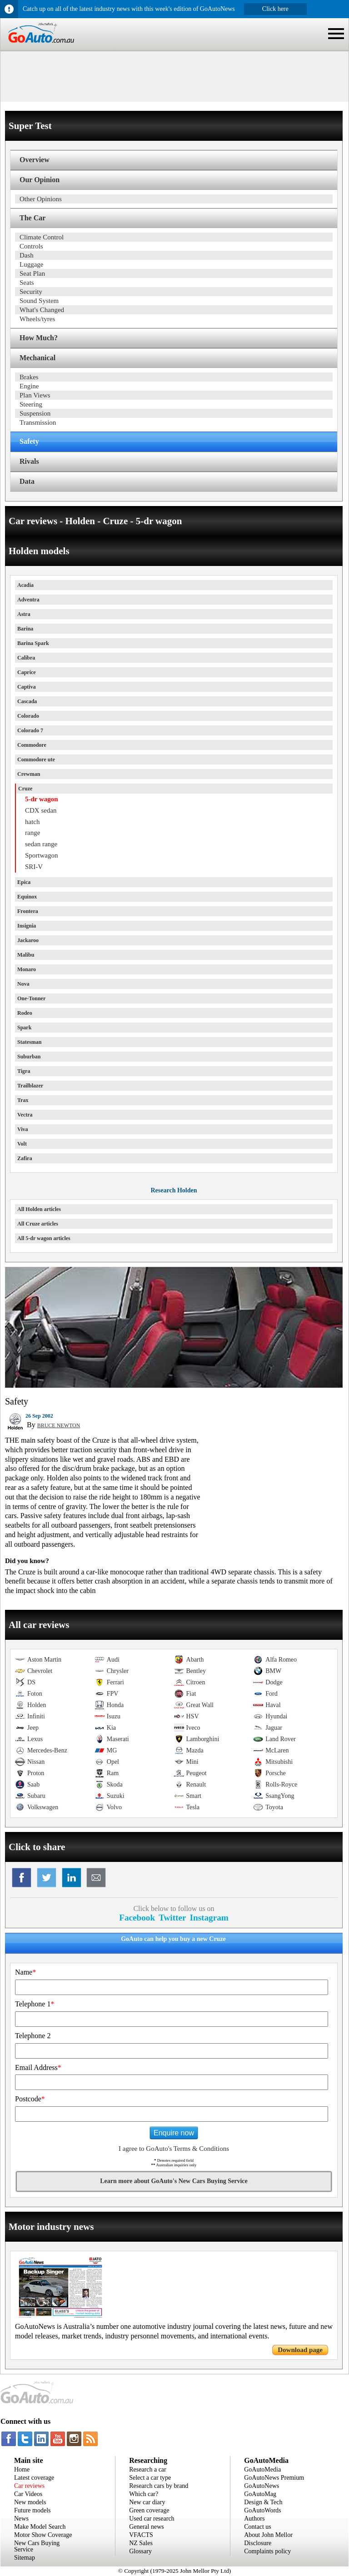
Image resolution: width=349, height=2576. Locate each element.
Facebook (137, 1917)
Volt (22, 1144)
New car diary (147, 2502)
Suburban (28, 1056)
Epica (23, 882)
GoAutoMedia (262, 2469)
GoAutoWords (262, 2510)
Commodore (31, 745)
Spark (24, 1027)
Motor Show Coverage (43, 2534)
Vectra (25, 1115)
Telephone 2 (32, 2036)
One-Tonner (31, 998)
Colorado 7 (30, 730)
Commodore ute (36, 759)
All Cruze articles (37, 1224)
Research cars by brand (158, 2485)
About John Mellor (268, 2534)
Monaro (26, 969)
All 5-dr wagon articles (43, 1238)
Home (22, 2469)
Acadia (25, 585)
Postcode (30, 2099)
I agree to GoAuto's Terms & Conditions (174, 2148)
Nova (23, 984)
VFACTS (141, 2534)
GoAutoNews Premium (274, 2477)
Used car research (151, 2518)
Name (25, 1972)
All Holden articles (39, 1209)
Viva (22, 1129)
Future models (32, 2510)
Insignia (26, 926)
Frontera (27, 911)
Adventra (28, 599)
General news (146, 2526)
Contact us (257, 2526)
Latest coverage (34, 2477)
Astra (23, 614)
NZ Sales (141, 2543)
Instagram (209, 1917)
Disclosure (257, 2543)
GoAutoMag (260, 2494)
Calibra (26, 658)
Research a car (147, 2469)
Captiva (26, 687)
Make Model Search (40, 2526)
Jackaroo (28, 940)
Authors (254, 2518)
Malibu (25, 955)
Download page (300, 2349)
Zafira (24, 1158)
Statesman (29, 1042)
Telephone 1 (34, 2004)
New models (30, 2502)
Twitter (172, 1917)
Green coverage (149, 2510)
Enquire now (174, 2133)
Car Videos (28, 2494)
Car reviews (29, 2485)
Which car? (143, 2494)
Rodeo (24, 1013)
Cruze (25, 788)
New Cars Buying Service (37, 2546)
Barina (25, 628)
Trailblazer (30, 1085)
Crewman (28, 774)
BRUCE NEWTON (58, 1425)
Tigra (23, 1071)
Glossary (140, 2551)
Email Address (38, 2067)
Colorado (28, 716)
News (21, 2518)
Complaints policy (267, 2551)
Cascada (27, 701)
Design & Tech (263, 2502)
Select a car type (150, 2477)
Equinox (27, 896)
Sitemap (24, 2557)
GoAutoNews (261, 2485)
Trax (22, 1100)
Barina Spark (33, 643)
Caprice (26, 672)
